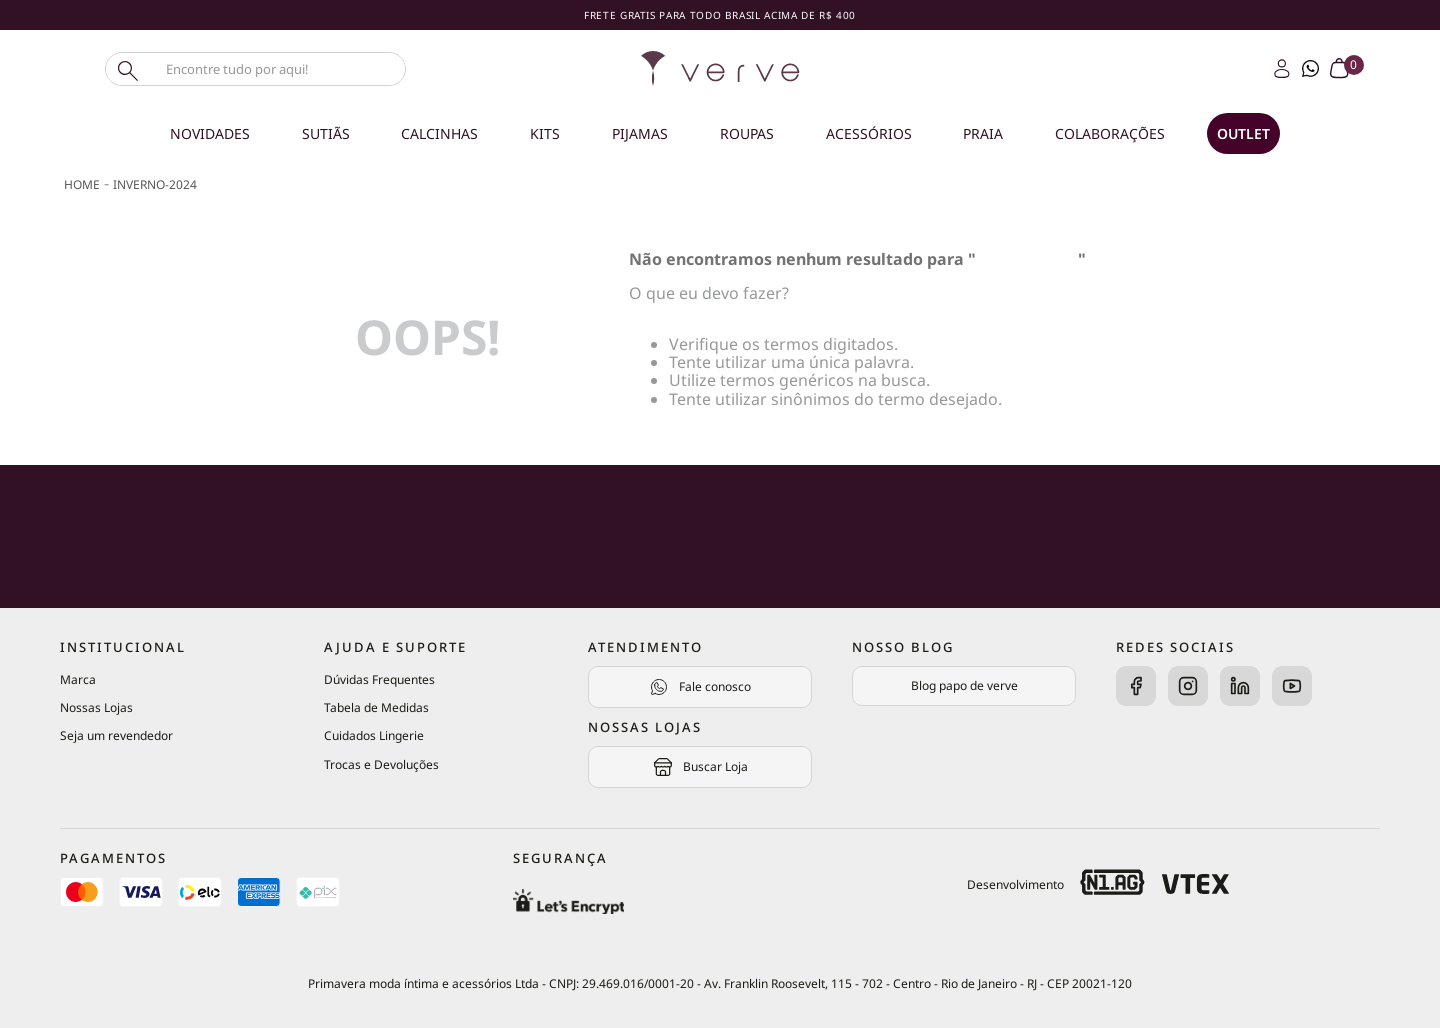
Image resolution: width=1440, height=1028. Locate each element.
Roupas (747, 133)
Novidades (210, 133)
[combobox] (290, 69)
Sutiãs (326, 133)
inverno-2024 (155, 184)
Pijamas (640, 133)
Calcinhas (439, 133)
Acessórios (869, 133)
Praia (983, 133)
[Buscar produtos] (126, 69)
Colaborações (1110, 133)
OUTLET (1243, 133)
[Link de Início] (82, 185)
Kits (545, 133)
